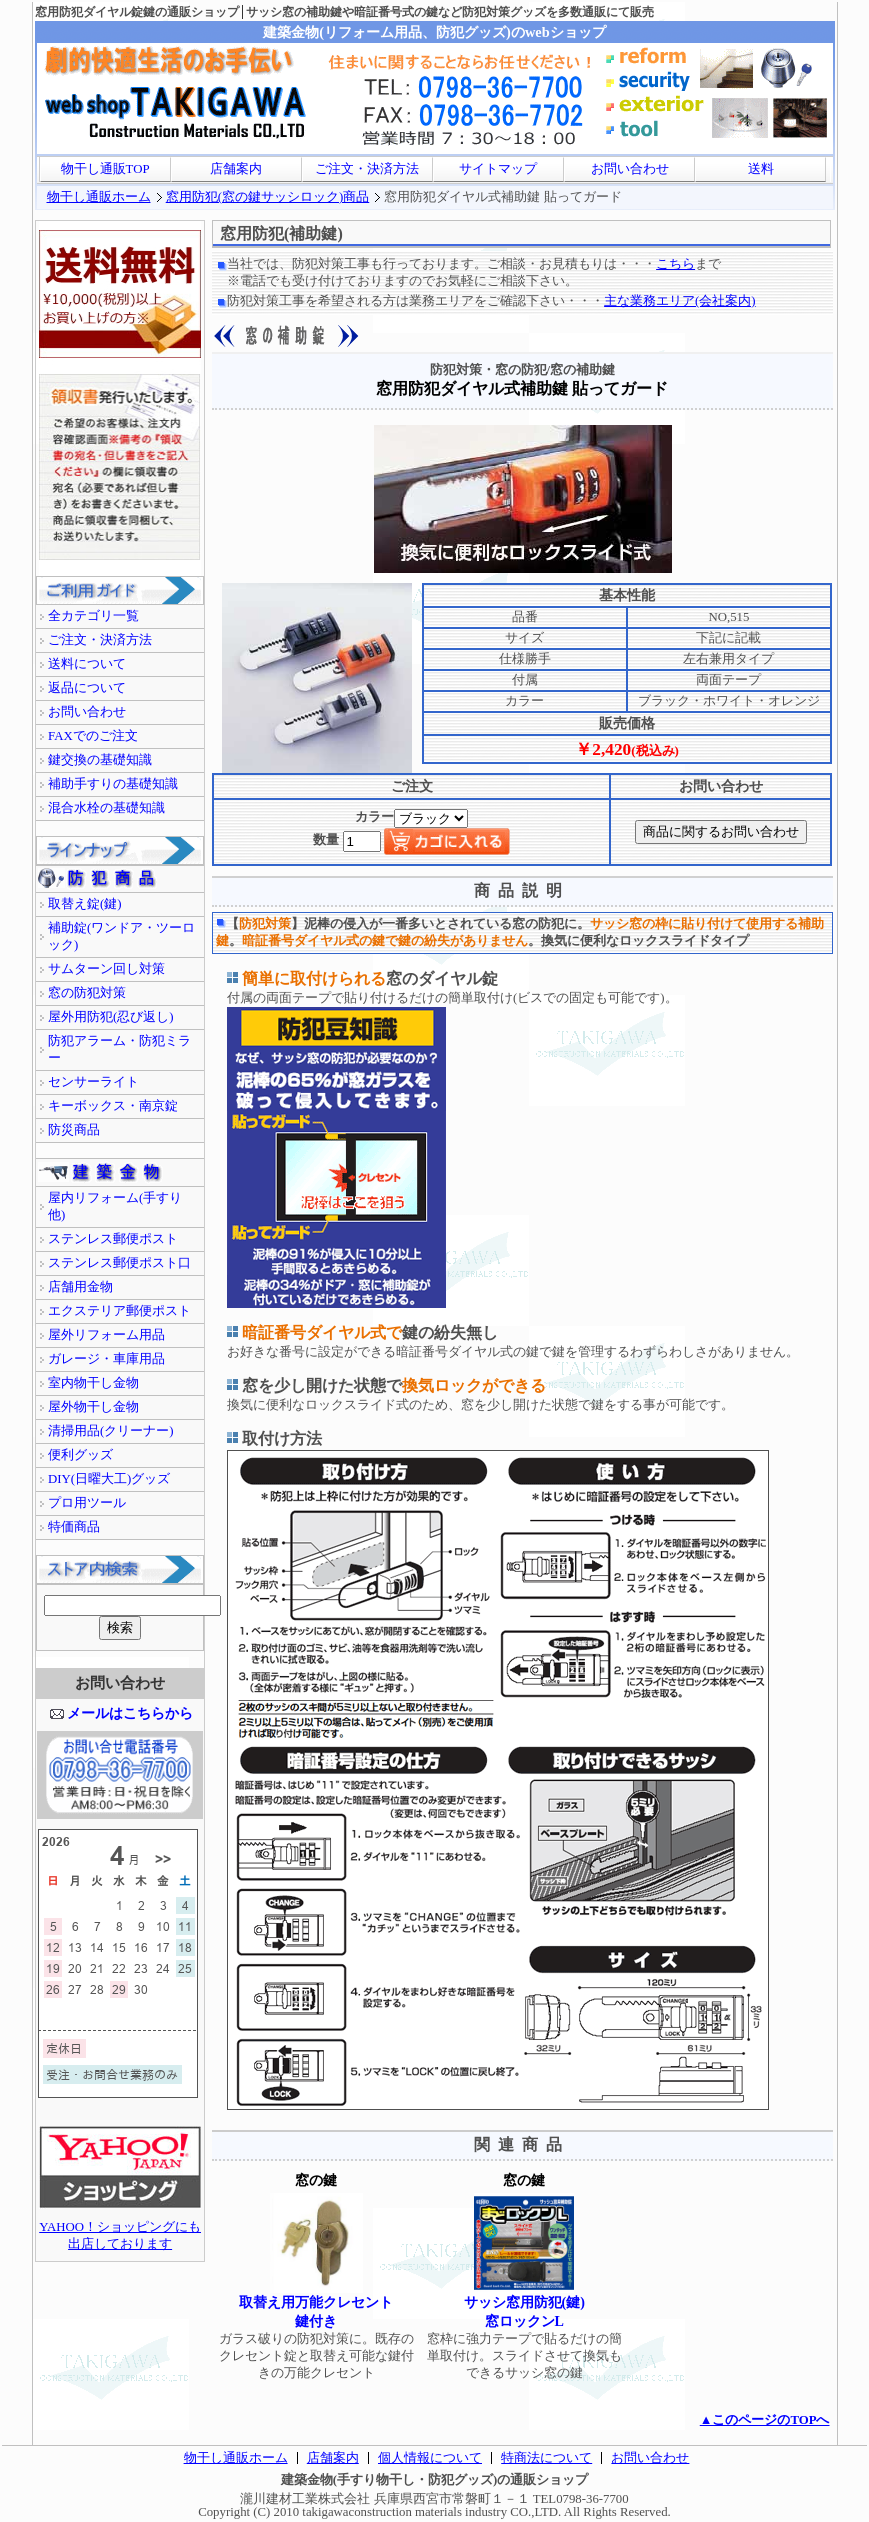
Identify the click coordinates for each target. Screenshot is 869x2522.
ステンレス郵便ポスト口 (119, 1263)
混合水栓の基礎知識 (106, 808)
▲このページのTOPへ (765, 2420)
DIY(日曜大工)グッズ (109, 1479)
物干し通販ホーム (99, 197)
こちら (675, 264)
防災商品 (74, 1130)
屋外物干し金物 (93, 1407)
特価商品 (74, 1527)
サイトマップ (498, 169)
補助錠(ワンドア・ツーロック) (121, 936)
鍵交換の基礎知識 (100, 760)
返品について (87, 688)
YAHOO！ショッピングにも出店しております (120, 2229)
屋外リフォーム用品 (106, 1335)
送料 (761, 169)
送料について (87, 664)
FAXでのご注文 (93, 736)
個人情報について (430, 2458)
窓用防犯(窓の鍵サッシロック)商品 (268, 197)
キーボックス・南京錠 (113, 1106)
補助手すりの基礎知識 (113, 784)
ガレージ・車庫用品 (106, 1359)
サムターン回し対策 (106, 969)
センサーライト (93, 1082)
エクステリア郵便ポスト (119, 1311)
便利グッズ (80, 1455)
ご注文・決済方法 (367, 169)
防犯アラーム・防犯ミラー (119, 1049)
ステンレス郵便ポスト (113, 1239)
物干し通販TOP (105, 169)
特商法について (546, 2458)
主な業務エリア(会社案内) (680, 301)
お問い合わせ (630, 169)
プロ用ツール (87, 1503)
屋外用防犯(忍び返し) (111, 1017)
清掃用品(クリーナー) (111, 1431)
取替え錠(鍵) (85, 904)
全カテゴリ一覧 (93, 616)
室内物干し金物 (93, 1383)
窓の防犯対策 (87, 993)
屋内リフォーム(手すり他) (115, 1206)
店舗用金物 (80, 1287)
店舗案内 (236, 169)
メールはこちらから (130, 1713)
